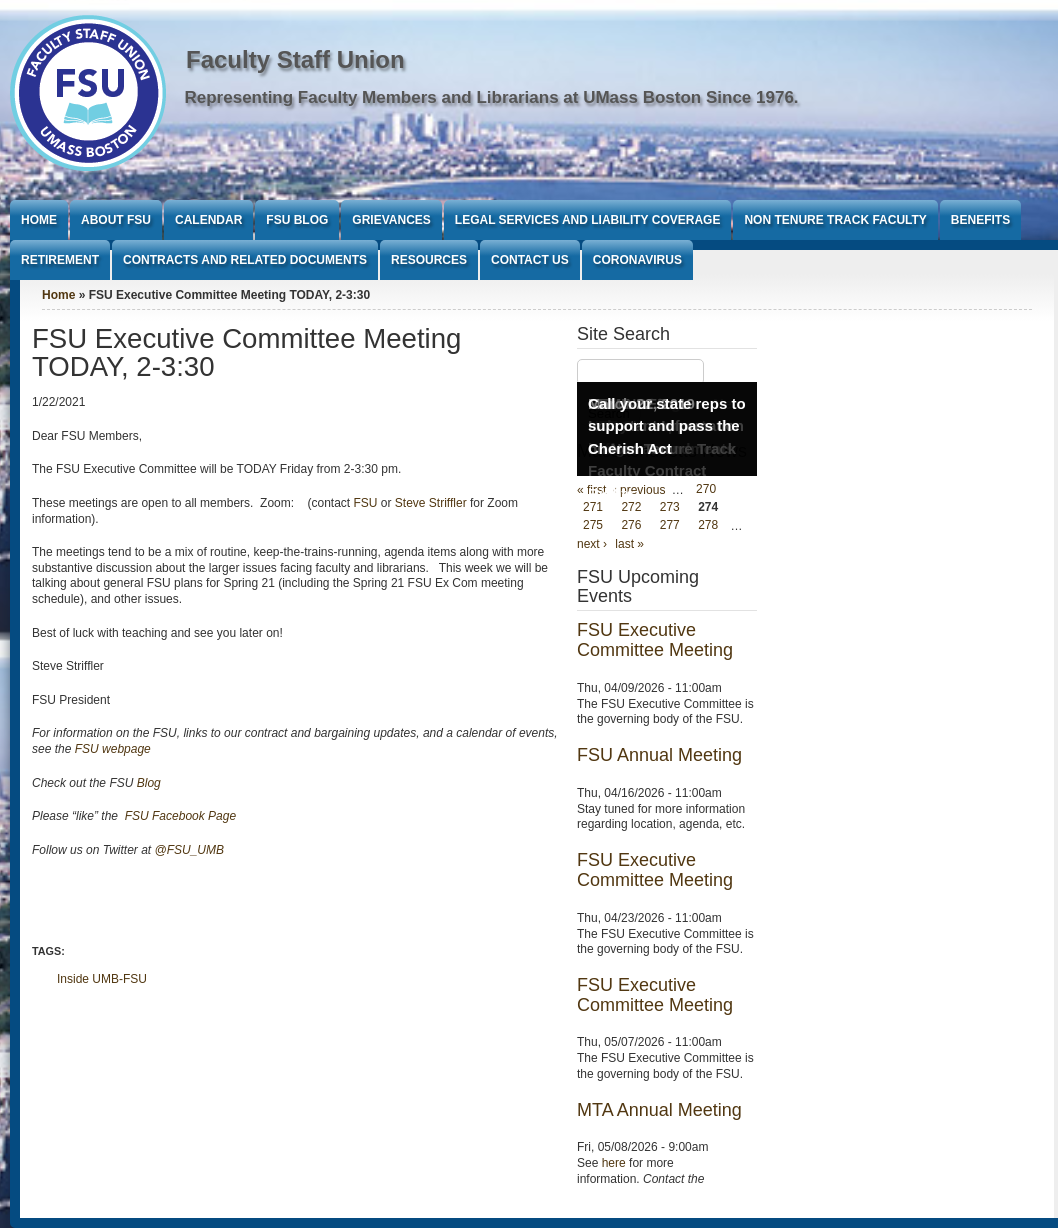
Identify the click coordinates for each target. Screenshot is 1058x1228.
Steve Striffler (431, 503)
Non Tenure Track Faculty (835, 220)
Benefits (980, 220)
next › (592, 544)
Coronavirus (637, 260)
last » (629, 544)
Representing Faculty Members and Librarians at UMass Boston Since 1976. (492, 97)
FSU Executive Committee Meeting (655, 640)
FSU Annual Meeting (659, 755)
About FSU (116, 220)
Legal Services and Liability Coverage (588, 220)
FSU (366, 503)
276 (631, 526)
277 (670, 526)
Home (39, 220)
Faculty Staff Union (295, 59)
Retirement (60, 260)
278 (708, 526)
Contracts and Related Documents (245, 260)
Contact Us (530, 260)
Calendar (208, 220)
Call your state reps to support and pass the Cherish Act (667, 426)
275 (593, 526)
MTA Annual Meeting (659, 1110)
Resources (429, 260)
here (614, 1163)
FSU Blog (297, 220)
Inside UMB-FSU (102, 979)
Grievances (391, 220)
